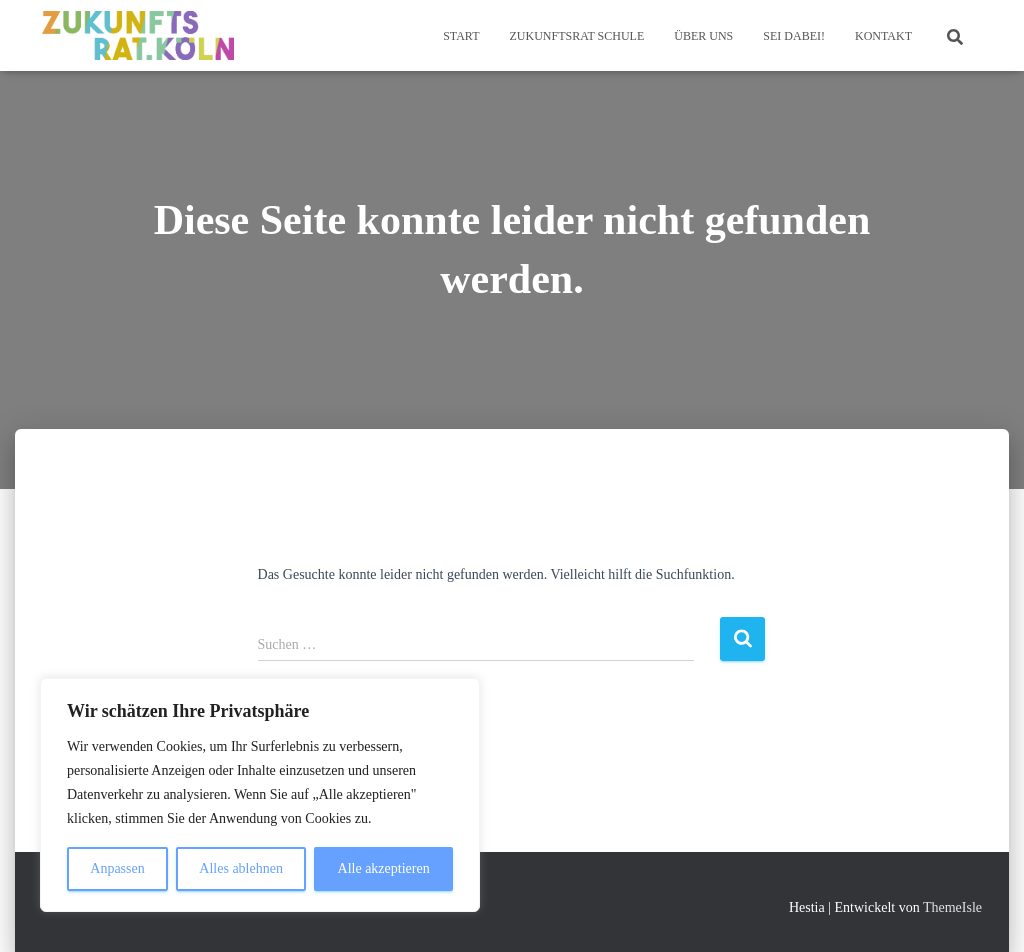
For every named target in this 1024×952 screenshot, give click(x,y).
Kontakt (883, 36)
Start (461, 36)
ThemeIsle (952, 907)
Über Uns (703, 36)
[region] (260, 795)
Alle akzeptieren (384, 868)
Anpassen (117, 868)
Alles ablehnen (241, 868)
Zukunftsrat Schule (576, 36)
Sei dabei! (794, 36)
